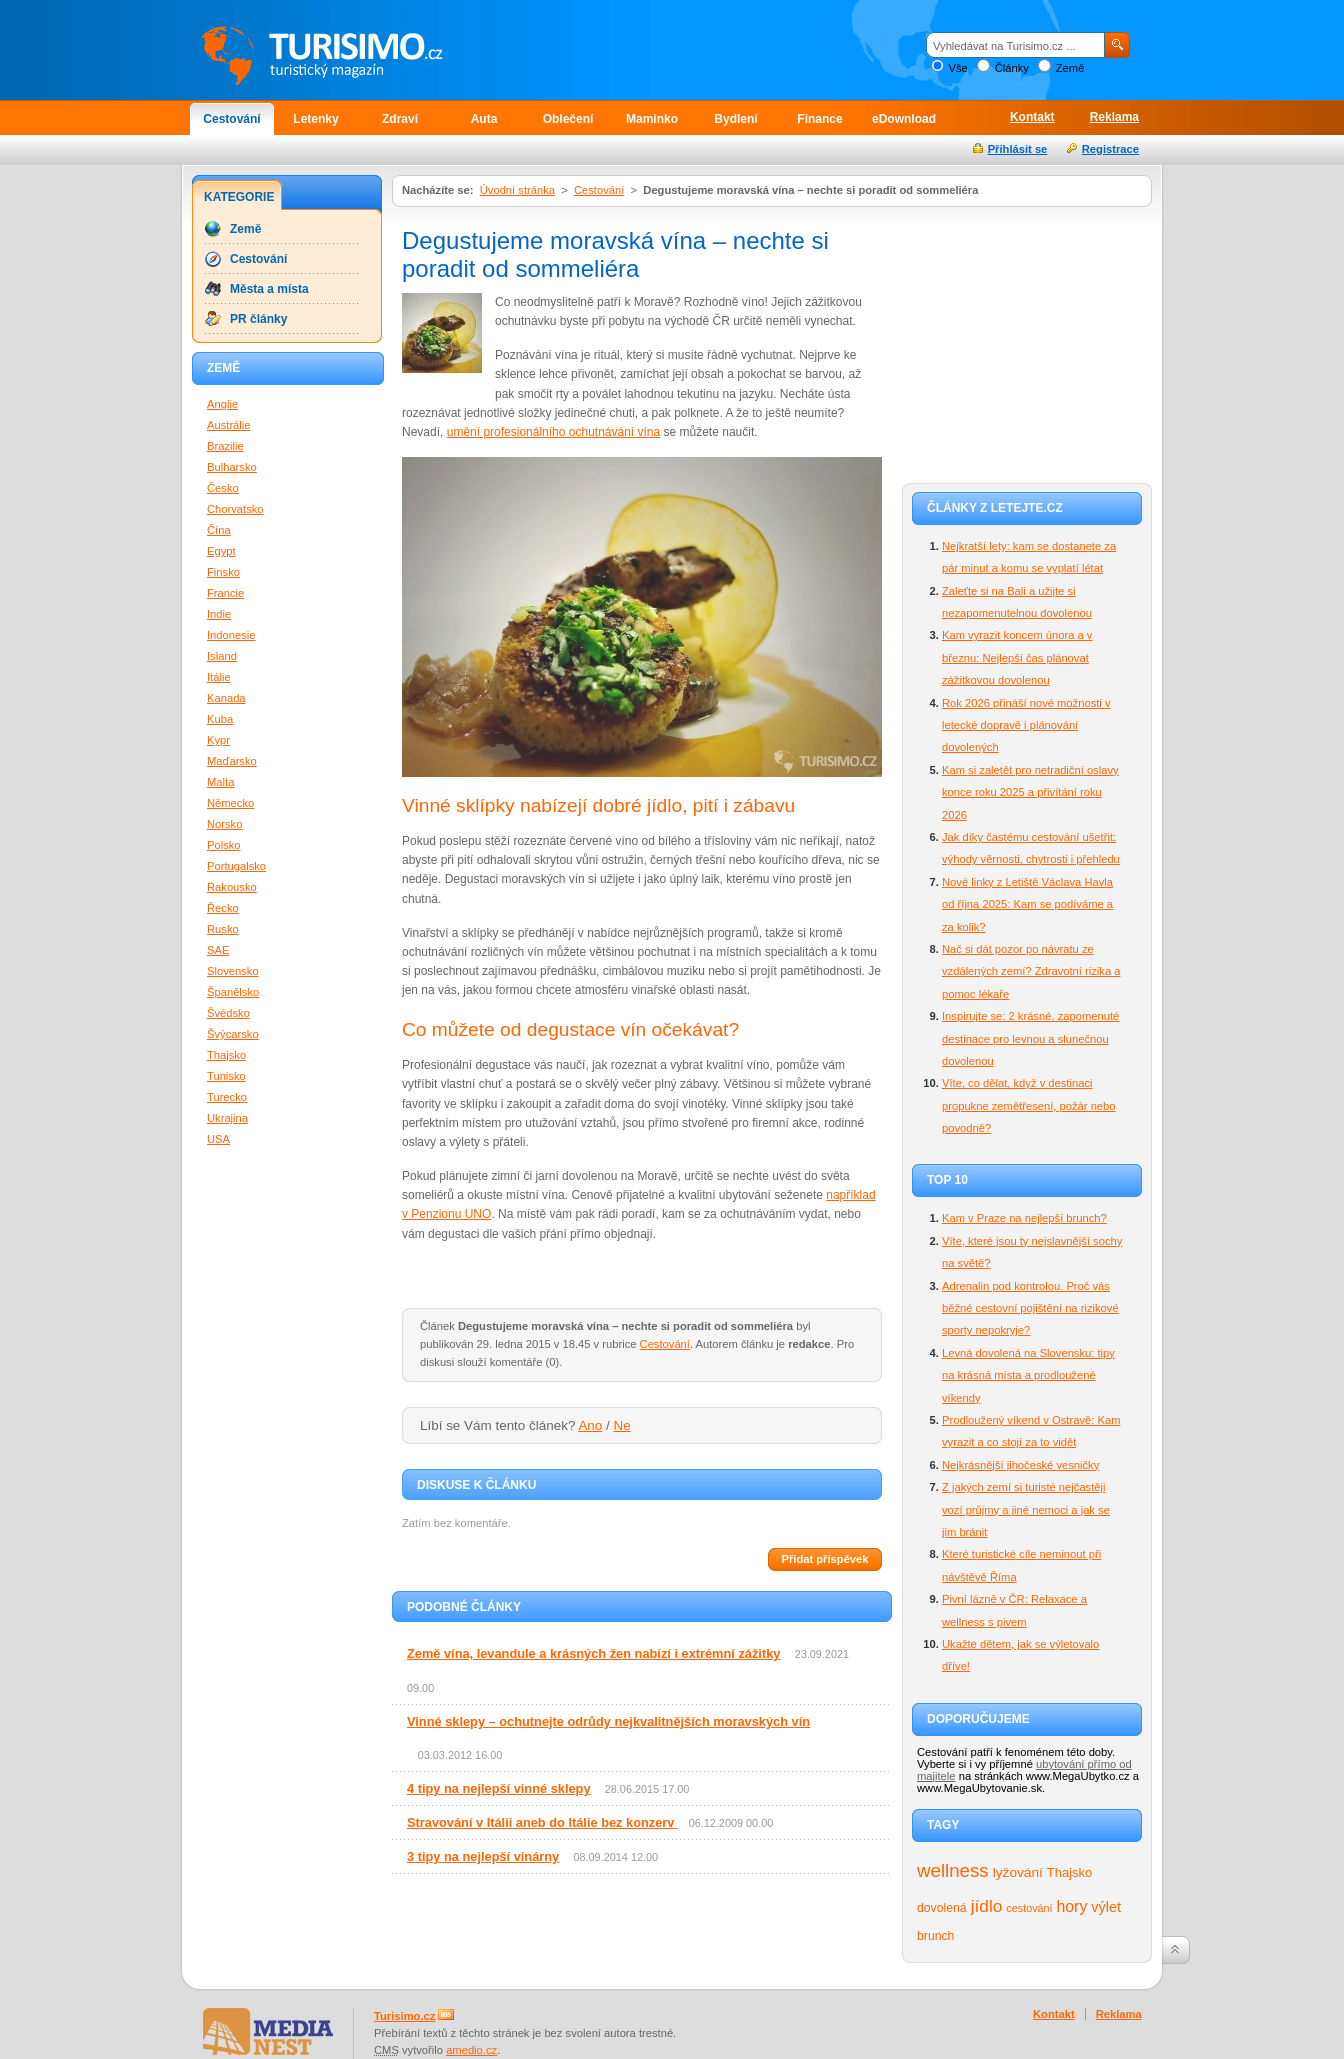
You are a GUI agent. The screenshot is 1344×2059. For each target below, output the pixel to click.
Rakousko (232, 887)
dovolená (942, 1908)
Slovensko (233, 971)
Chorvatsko (235, 509)
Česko (223, 488)
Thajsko (1069, 1872)
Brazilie (225, 446)
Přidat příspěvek (824, 1559)
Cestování (231, 119)
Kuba (220, 719)
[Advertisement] (1027, 342)
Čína (219, 530)
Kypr (218, 740)
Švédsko (228, 1013)
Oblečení (568, 119)
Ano (590, 1425)
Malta (220, 782)
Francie (225, 593)
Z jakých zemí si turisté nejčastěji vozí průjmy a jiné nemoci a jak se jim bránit (1026, 1509)
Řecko (223, 908)
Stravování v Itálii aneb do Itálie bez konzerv (542, 1822)
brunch (935, 1936)
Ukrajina (227, 1118)
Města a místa (269, 289)
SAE (218, 950)
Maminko (652, 119)
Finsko (223, 572)
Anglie (222, 404)
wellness (953, 1870)
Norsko (224, 824)
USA (218, 1139)
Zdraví (400, 119)
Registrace (1110, 149)
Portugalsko (236, 866)
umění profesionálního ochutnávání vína (553, 432)
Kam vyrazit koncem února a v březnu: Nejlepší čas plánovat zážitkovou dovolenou (1017, 657)
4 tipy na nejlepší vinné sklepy (499, 1788)
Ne (622, 1425)
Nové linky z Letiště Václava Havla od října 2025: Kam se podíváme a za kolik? (1027, 904)
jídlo (987, 1906)
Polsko (224, 845)
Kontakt (1032, 117)
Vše (957, 68)
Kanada (226, 698)
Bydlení (735, 119)
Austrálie (229, 425)
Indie (219, 614)
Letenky (315, 119)
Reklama (1114, 117)
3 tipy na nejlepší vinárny (483, 1856)
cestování (1029, 1908)
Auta (484, 119)
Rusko (223, 929)
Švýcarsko (233, 1034)
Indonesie (231, 635)
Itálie (219, 677)
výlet (1106, 1907)
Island (222, 656)
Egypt (221, 551)
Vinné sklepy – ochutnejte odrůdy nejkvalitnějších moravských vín (608, 1721)
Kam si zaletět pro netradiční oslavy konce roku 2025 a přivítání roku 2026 (1030, 792)
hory (1072, 1906)
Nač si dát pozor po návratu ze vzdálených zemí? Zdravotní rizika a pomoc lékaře (1031, 971)
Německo (230, 803)
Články (1012, 68)
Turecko (227, 1097)
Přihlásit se (1018, 149)
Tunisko (226, 1076)
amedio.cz (471, 2050)
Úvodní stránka (517, 190)
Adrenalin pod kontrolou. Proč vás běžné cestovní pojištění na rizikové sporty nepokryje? (1030, 1308)
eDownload (904, 119)
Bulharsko (232, 467)
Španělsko (233, 992)
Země (1070, 68)
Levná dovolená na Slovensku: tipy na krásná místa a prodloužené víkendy (1028, 1375)
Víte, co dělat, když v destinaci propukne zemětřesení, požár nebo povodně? (1029, 1105)
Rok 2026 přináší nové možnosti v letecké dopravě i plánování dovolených (1026, 725)
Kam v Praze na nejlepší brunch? (1024, 1218)
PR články (258, 319)
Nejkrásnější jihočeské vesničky (1020, 1465)
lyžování (1018, 1872)
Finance (819, 119)
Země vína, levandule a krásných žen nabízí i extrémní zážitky (593, 1653)
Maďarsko (232, 761)
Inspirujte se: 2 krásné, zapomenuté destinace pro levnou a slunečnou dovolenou (1030, 1038)
